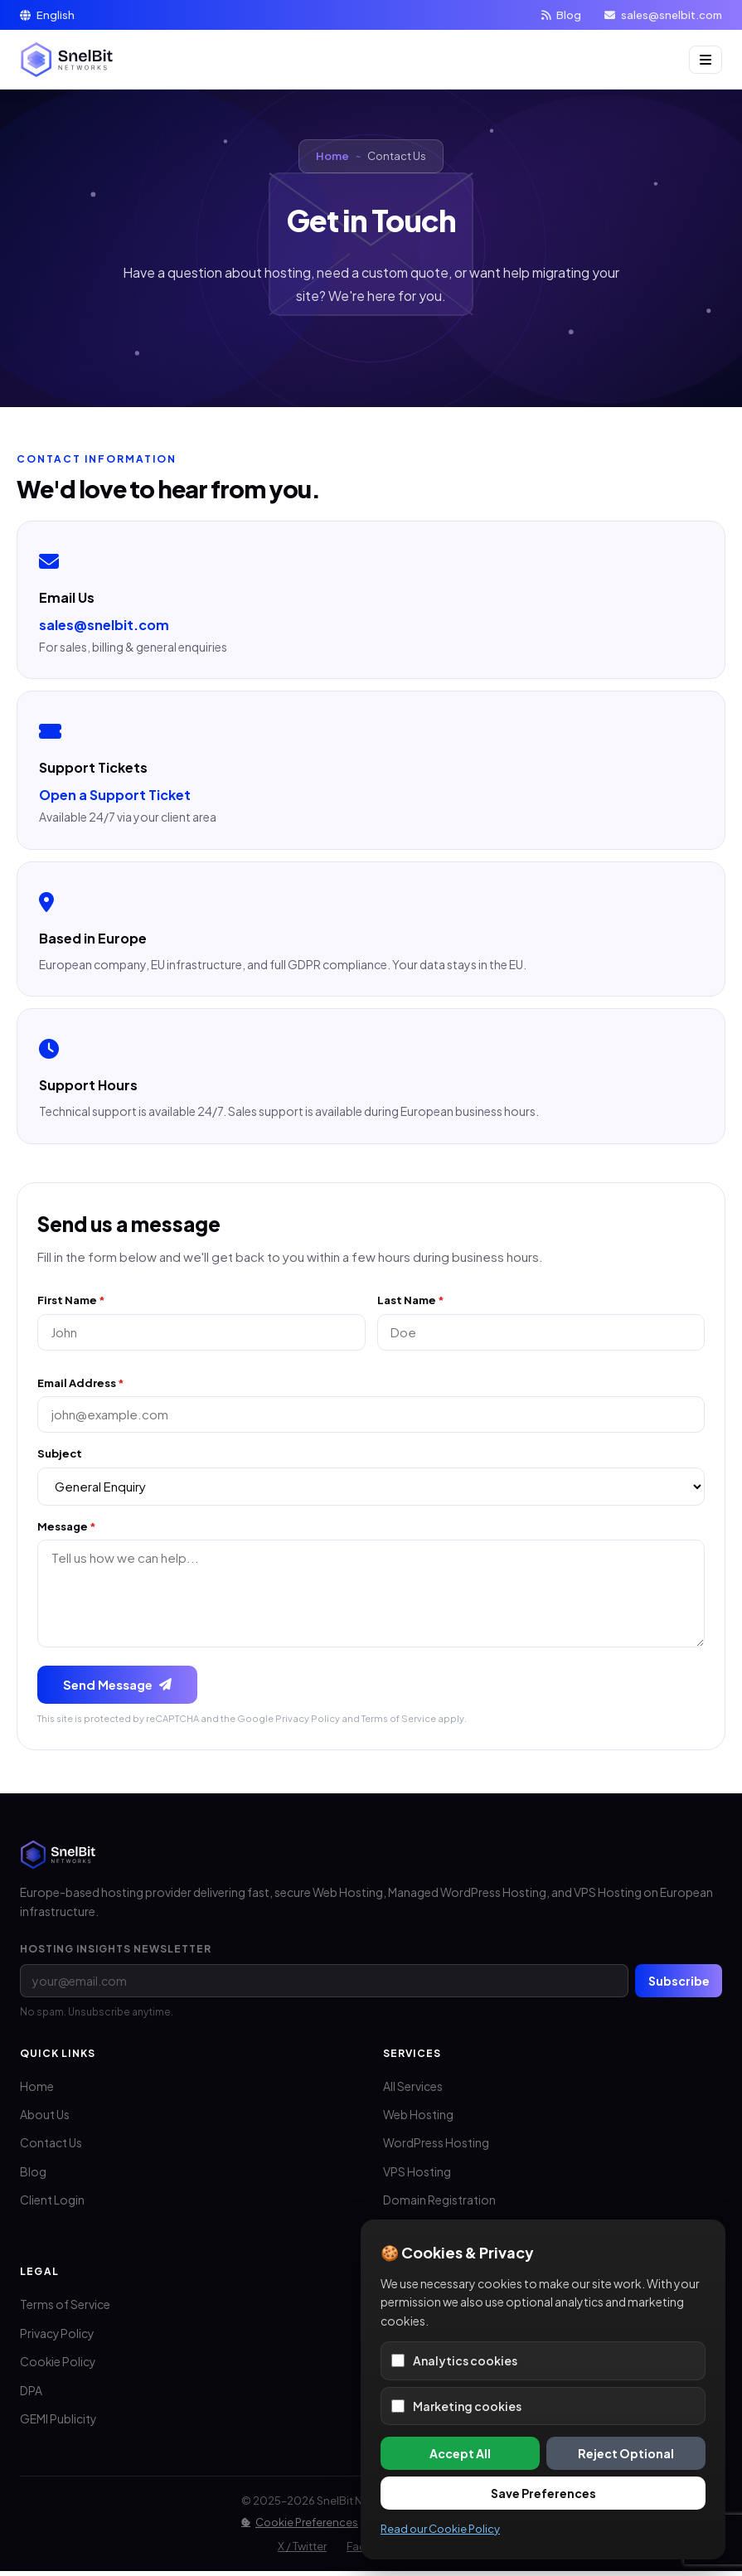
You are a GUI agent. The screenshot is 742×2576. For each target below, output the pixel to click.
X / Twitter (302, 2551)
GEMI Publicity (58, 2424)
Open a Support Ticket (115, 794)
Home (332, 156)
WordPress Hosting (436, 2148)
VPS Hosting (417, 2176)
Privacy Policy (307, 1722)
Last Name (410, 1300)
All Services (413, 2091)
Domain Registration (439, 2205)
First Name (71, 1300)
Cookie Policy (58, 2367)
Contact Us (51, 2148)
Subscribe (678, 1984)
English (47, 15)
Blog (561, 15)
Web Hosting (418, 2119)
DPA (31, 2395)
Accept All (460, 2453)
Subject (59, 1456)
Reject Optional (626, 2453)
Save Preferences (543, 2493)
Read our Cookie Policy (440, 2528)
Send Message (118, 1688)
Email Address (80, 1383)
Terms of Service (398, 1722)
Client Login (52, 2205)
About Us (45, 2119)
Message (66, 1528)
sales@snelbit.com (663, 15)
